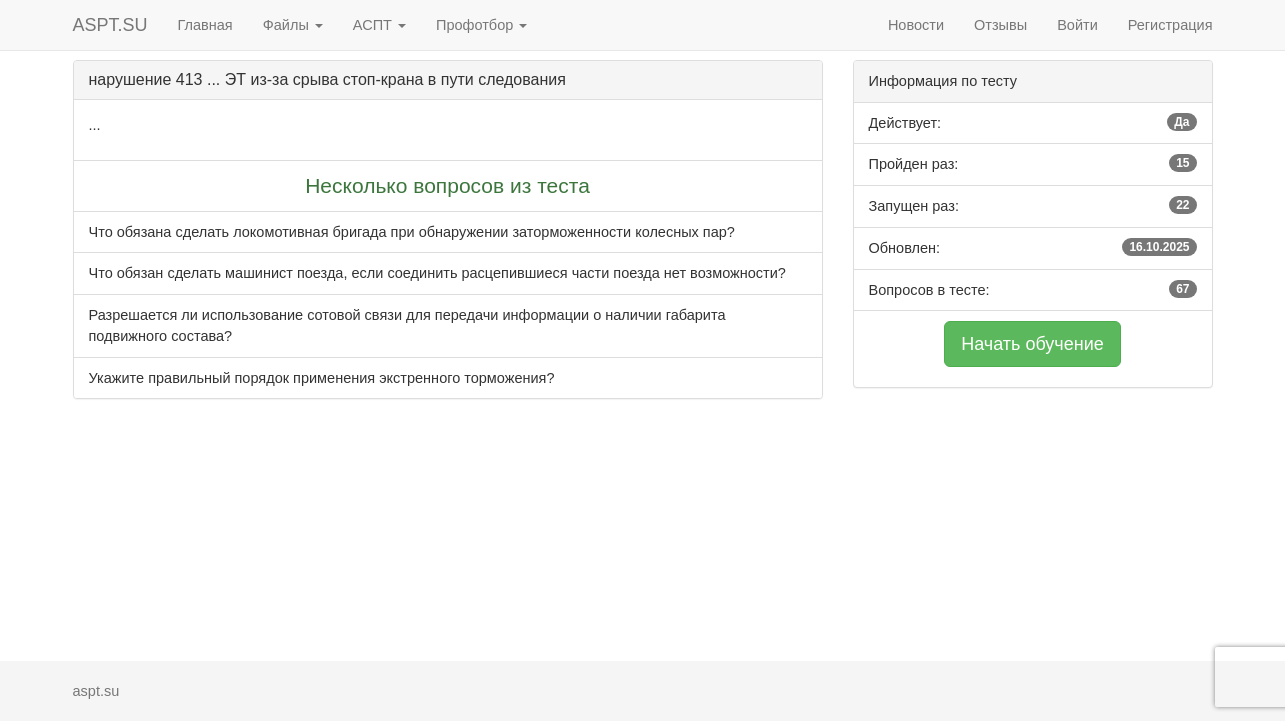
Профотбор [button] (481, 25)
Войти (1077, 25)
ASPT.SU (110, 25)
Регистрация (1170, 25)
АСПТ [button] (379, 25)
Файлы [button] (293, 25)
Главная (205, 25)
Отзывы (1000, 25)
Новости (916, 25)
